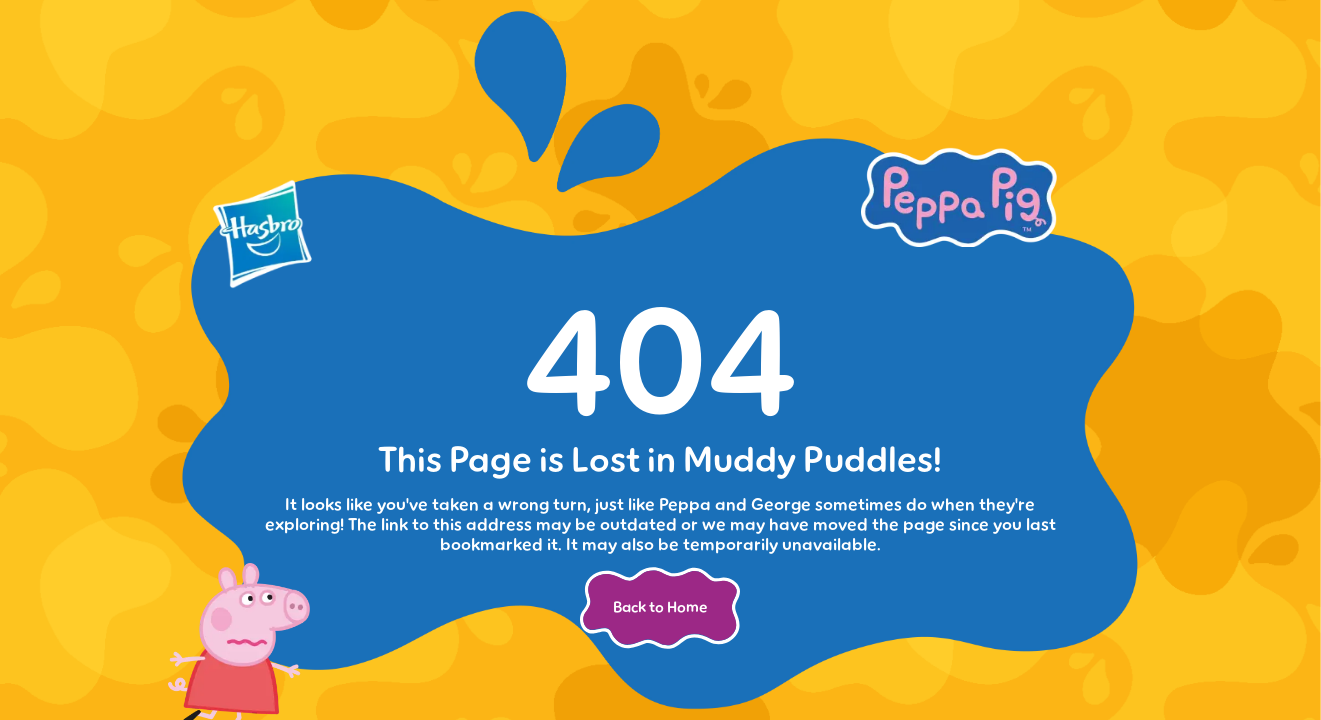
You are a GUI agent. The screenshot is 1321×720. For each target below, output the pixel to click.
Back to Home (660, 607)
